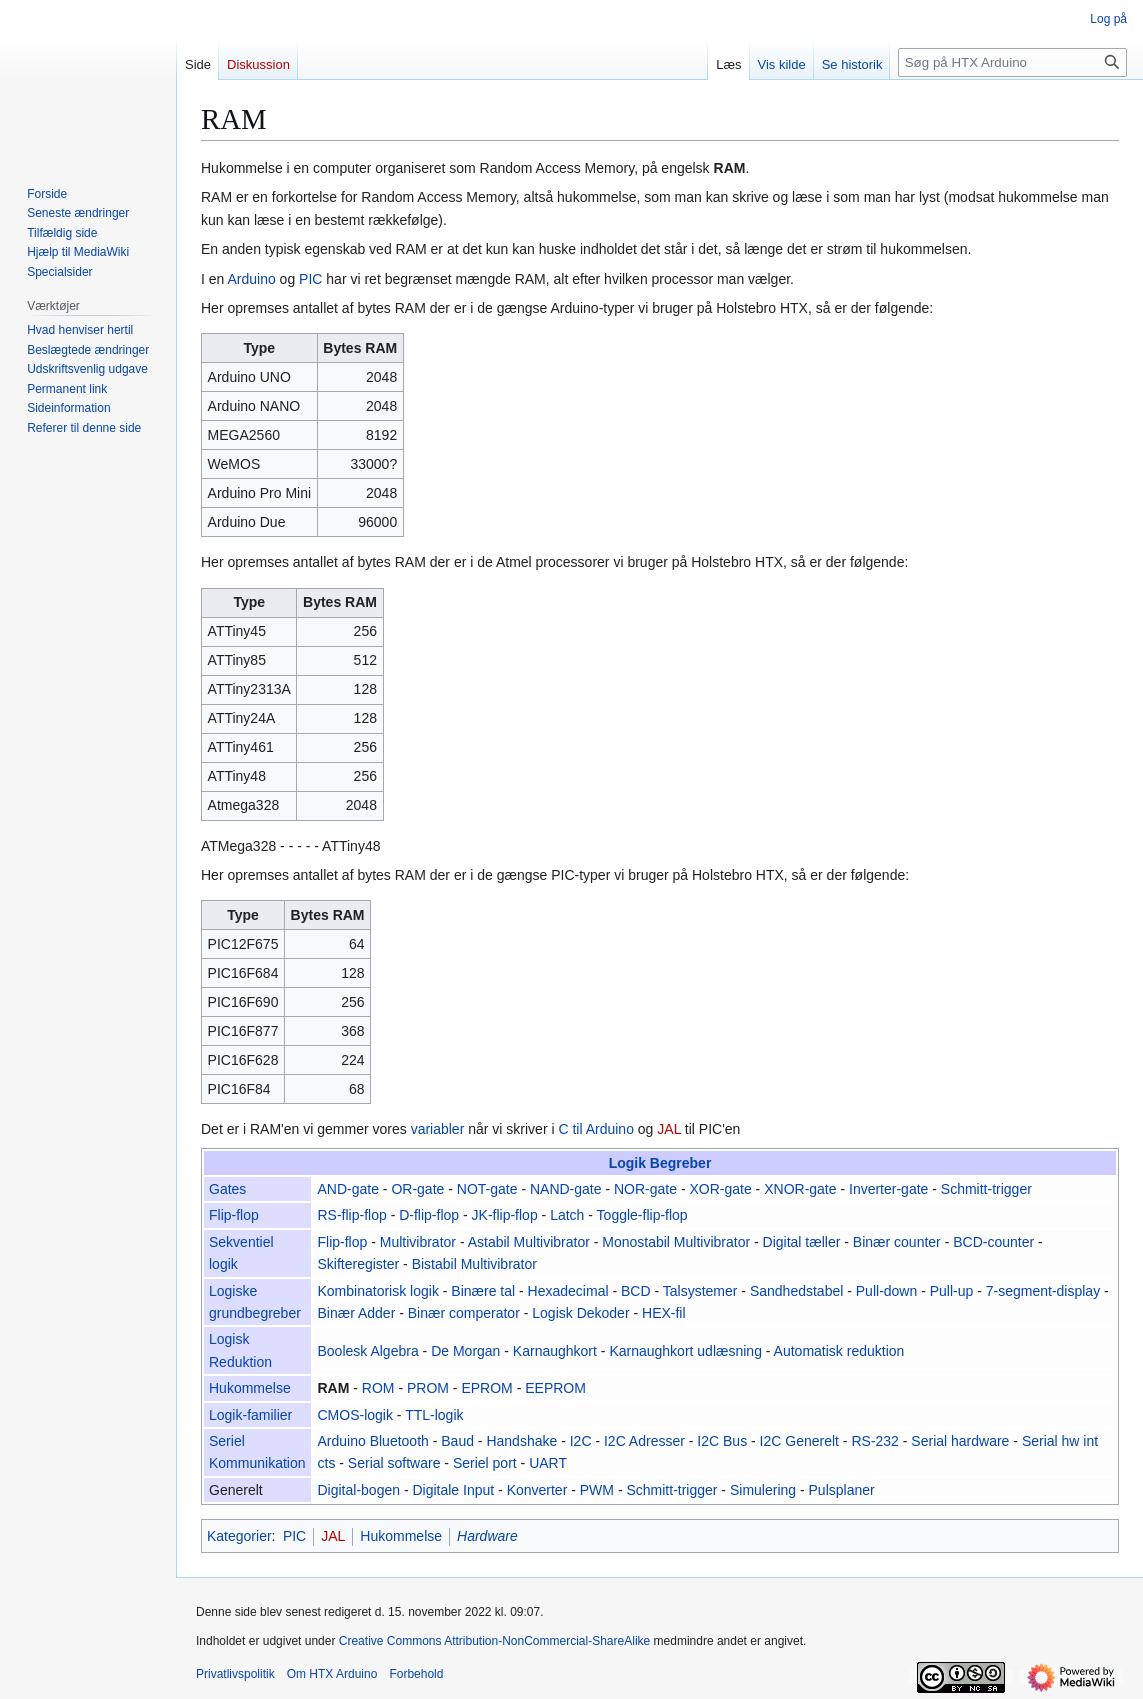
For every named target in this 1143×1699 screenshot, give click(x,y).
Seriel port (485, 1463)
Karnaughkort (555, 1351)
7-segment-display (1043, 1291)
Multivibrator (418, 1242)
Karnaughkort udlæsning (685, 1351)
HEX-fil (664, 1313)
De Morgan (465, 1351)
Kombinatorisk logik (378, 1291)
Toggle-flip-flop (642, 1215)
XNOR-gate (800, 1189)
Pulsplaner (842, 1490)
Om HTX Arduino (332, 1674)
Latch (567, 1215)
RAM (730, 168)
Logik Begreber (660, 1163)
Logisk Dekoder (580, 1313)
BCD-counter (993, 1242)
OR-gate (417, 1189)
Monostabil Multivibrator (676, 1242)
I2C (581, 1441)
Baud (457, 1441)
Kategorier (239, 1536)
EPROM (486, 1388)
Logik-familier (250, 1415)
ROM (378, 1388)
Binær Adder (357, 1313)
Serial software (394, 1463)
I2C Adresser (644, 1441)
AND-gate (348, 1189)
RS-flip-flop (352, 1215)
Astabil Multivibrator (529, 1242)
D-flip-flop (429, 1215)
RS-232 (874, 1441)
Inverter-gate (888, 1189)
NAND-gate (566, 1189)
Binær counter (897, 1242)
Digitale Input (453, 1490)
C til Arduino (595, 1129)
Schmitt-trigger (986, 1189)
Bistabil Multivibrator (474, 1264)
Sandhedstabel (796, 1291)
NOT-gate (487, 1189)
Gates (227, 1189)
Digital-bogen (359, 1490)
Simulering (763, 1490)
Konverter (537, 1490)
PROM (428, 1388)
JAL (669, 1129)
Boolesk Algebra (368, 1351)
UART (548, 1463)
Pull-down (886, 1291)
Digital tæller (802, 1242)
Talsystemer (700, 1291)
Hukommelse (250, 1388)
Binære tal (483, 1291)
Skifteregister (359, 1264)
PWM (597, 1490)
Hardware (487, 1536)
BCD (636, 1291)
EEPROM (555, 1388)
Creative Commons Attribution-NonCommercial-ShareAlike (494, 1641)
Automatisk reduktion (839, 1351)
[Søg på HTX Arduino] (1012, 62)
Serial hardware (960, 1441)
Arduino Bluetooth (373, 1441)
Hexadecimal (568, 1291)
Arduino (251, 279)
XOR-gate (720, 1189)
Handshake (521, 1441)
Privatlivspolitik (235, 1674)
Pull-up (952, 1291)
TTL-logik (434, 1415)
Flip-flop (234, 1215)
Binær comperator (464, 1313)
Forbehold (416, 1674)
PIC (310, 279)
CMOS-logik (355, 1415)
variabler (438, 1129)
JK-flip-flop (505, 1215)
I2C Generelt (799, 1441)
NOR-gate (645, 1189)
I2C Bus (722, 1441)
